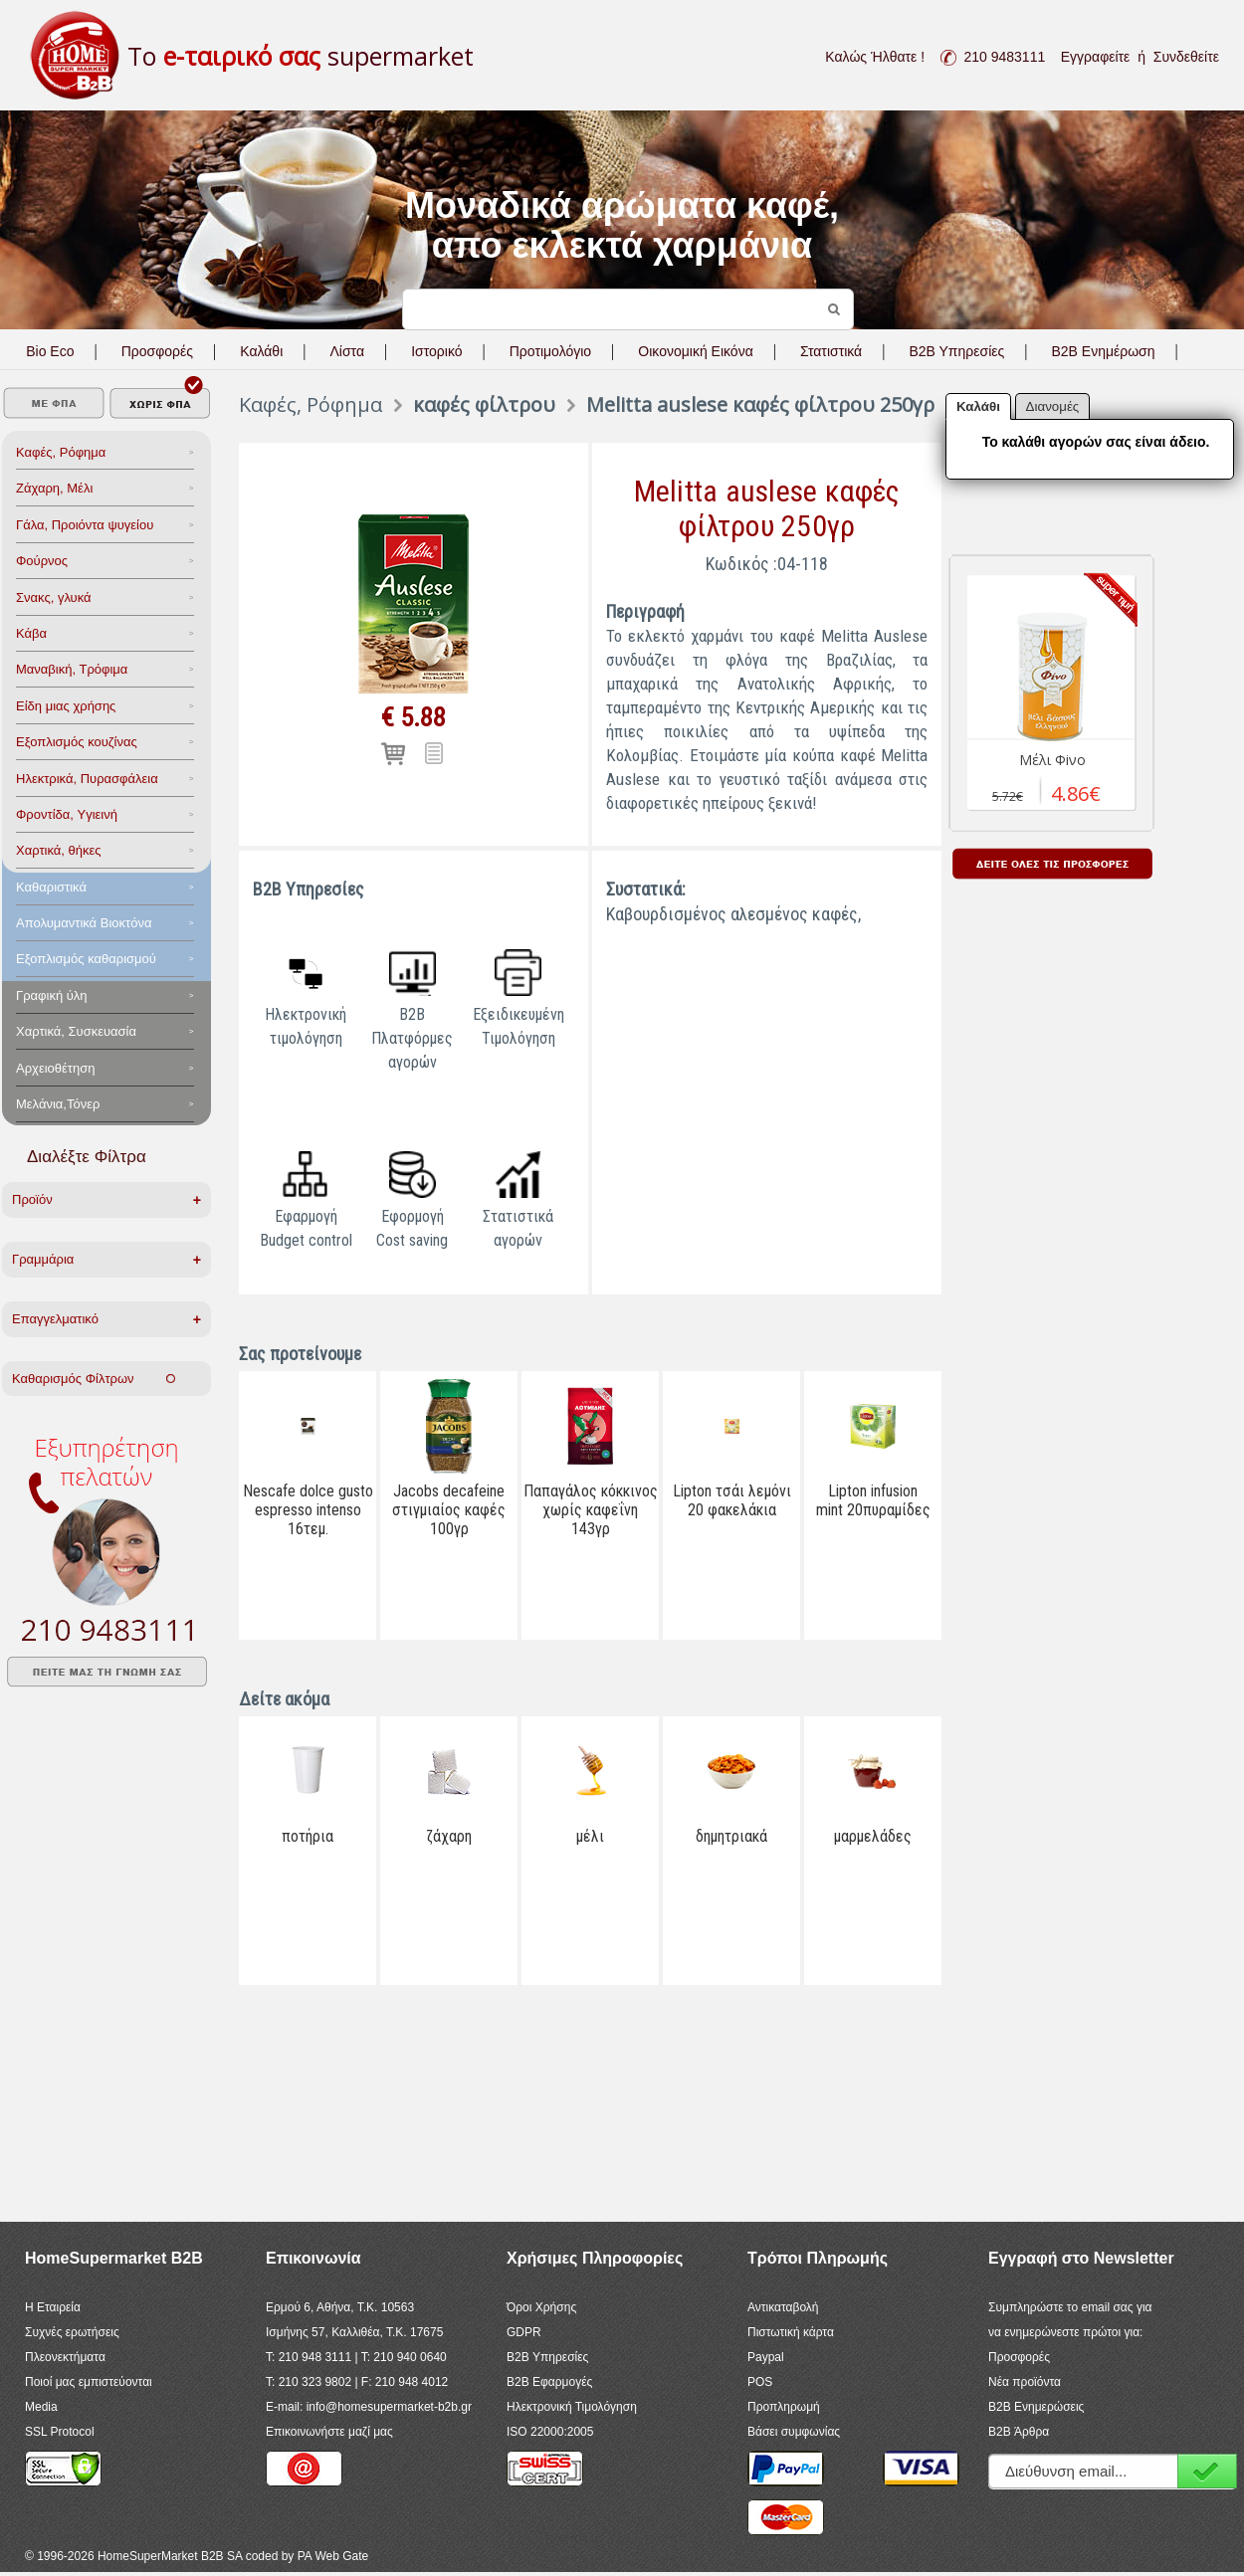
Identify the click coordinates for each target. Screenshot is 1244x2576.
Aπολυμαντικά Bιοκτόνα (83, 922)
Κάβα (31, 633)
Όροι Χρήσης (541, 2307)
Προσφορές (157, 351)
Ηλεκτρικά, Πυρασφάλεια (87, 778)
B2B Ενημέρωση (1102, 351)
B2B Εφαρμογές (549, 2382)
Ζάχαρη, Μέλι (54, 488)
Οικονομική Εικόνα (695, 351)
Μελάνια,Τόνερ (58, 1103)
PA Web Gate (333, 2556)
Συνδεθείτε (1186, 57)
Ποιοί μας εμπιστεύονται (88, 2382)
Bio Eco (50, 351)
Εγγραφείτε (1096, 57)
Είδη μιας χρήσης (65, 705)
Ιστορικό (436, 351)
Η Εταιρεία (53, 2307)
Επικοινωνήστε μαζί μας (329, 2432)
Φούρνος (42, 560)
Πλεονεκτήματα (65, 2357)
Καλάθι (261, 351)
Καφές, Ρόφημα (60, 452)
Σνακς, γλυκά (54, 597)
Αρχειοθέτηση (55, 1068)
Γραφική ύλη (52, 995)
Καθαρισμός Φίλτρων (93, 1378)
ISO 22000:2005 (550, 2432)
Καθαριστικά (51, 887)
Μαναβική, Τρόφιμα (71, 669)
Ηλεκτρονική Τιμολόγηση (572, 2407)
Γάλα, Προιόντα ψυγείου (84, 524)
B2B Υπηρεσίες (547, 2357)
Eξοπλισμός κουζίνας (76, 741)
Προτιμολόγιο (550, 351)
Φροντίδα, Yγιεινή (66, 814)
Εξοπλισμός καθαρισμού (86, 958)
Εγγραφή (1207, 2471)
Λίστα (346, 351)
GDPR (524, 2332)
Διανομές (1053, 406)
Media (41, 2407)
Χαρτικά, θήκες (59, 850)
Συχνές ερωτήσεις (72, 2332)
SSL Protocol (60, 2432)
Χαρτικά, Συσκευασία (76, 1031)
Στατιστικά (831, 351)
